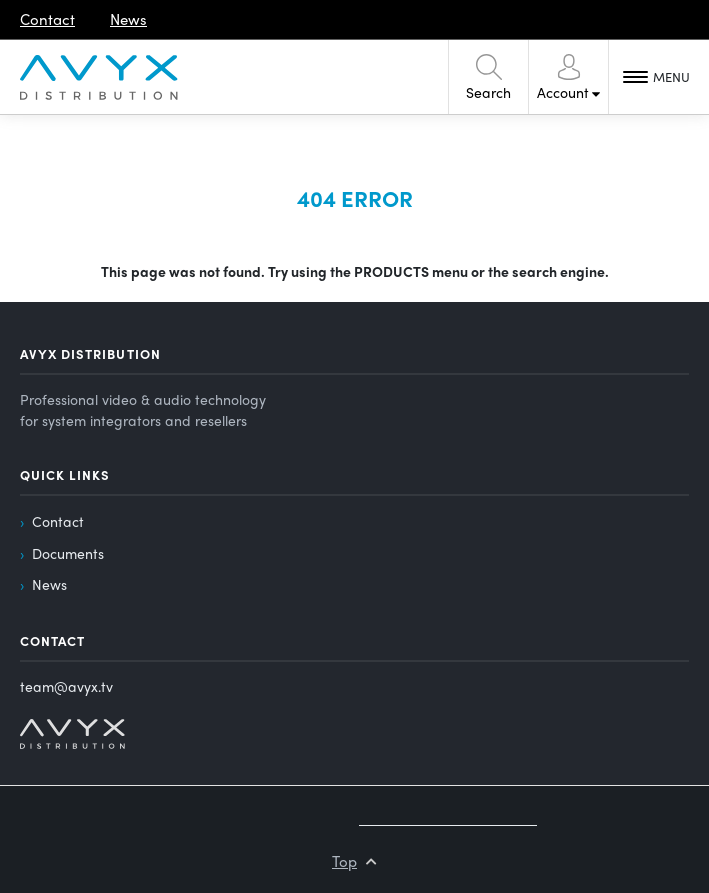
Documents (68, 553)
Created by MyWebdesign (448, 818)
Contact (58, 521)
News (49, 584)
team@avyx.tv (66, 686)
